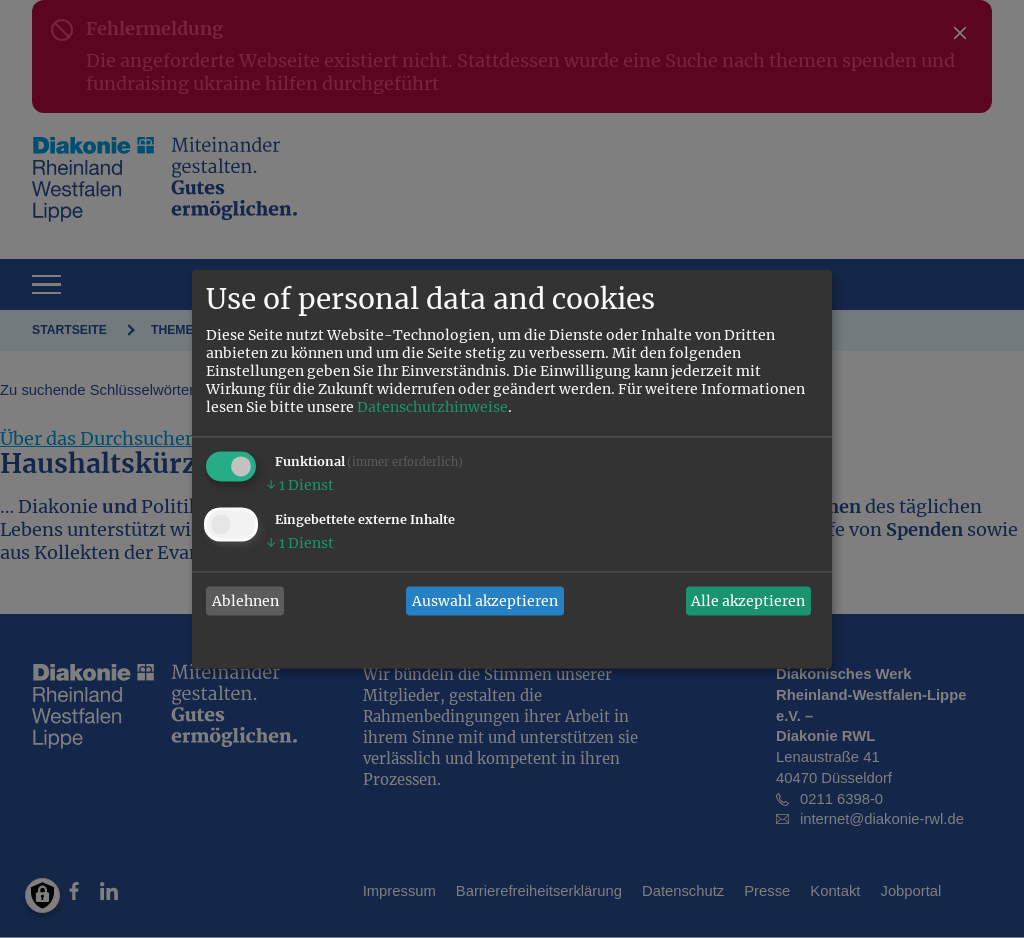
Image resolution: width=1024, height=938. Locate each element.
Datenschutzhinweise (432, 408)
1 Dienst (300, 486)
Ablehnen (245, 601)
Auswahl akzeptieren (485, 601)
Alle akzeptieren (748, 601)
